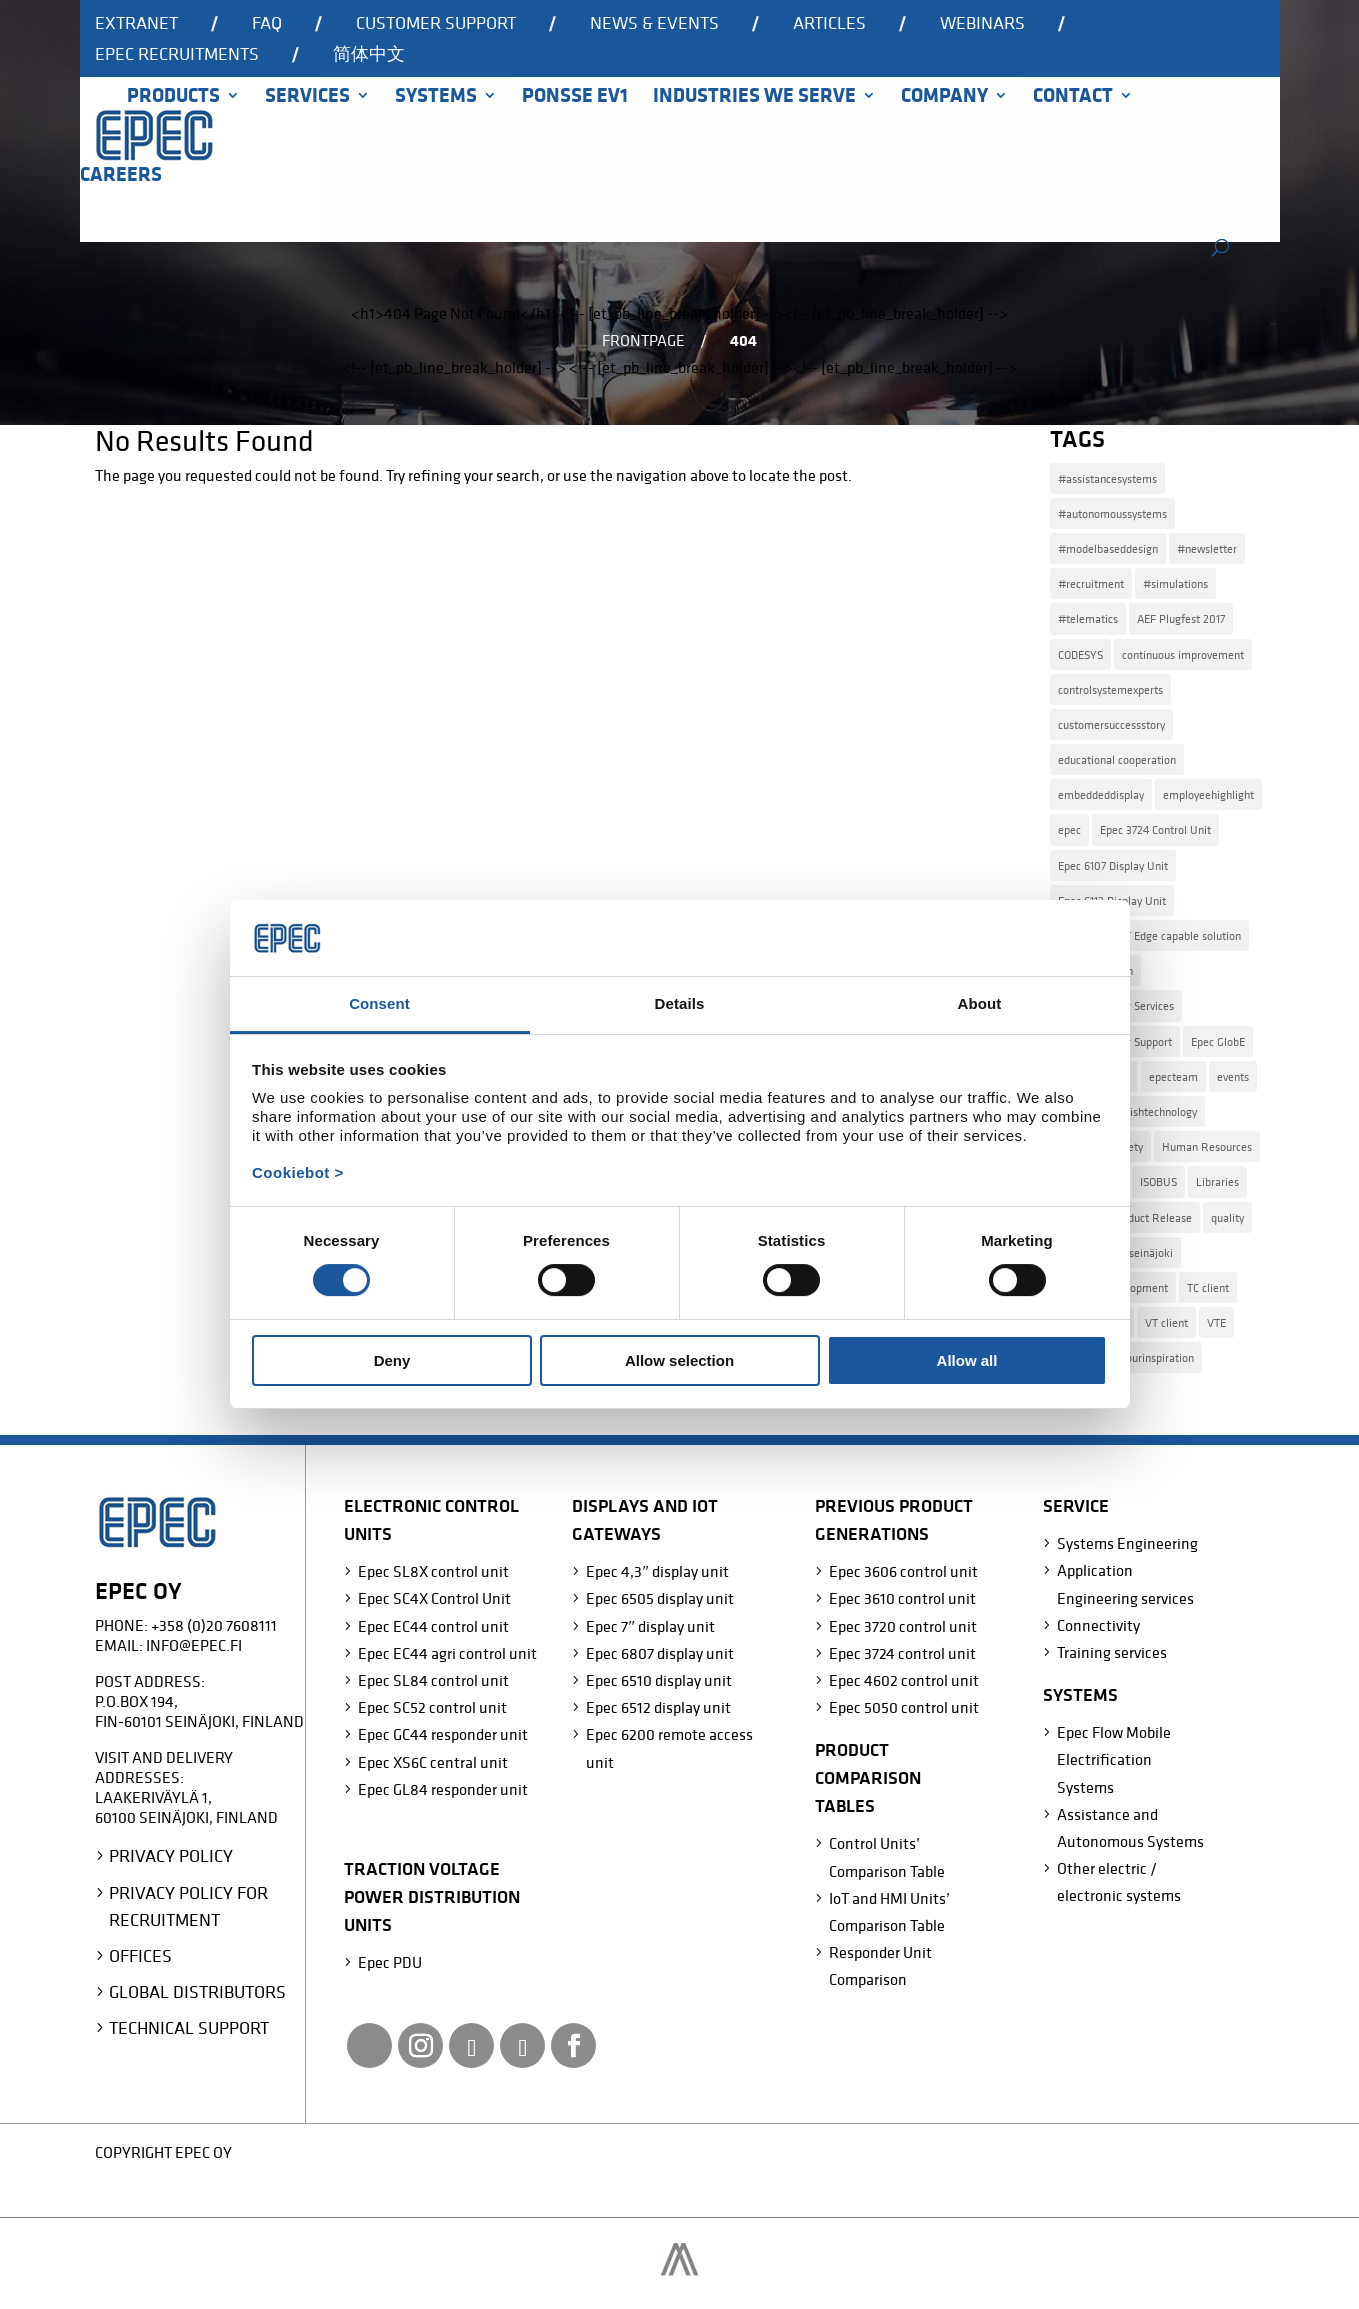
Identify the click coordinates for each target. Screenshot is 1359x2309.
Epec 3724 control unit (902, 1653)
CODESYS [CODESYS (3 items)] (1080, 654)
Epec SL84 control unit (433, 1680)
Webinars (982, 24)
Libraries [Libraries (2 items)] (1217, 1181)
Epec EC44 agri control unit (447, 1653)
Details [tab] (680, 1003)
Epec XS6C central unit (433, 1762)
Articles (829, 24)
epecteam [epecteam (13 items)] (1173, 1076)
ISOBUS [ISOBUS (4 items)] (1158, 1181)
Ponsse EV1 (575, 98)
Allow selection (679, 1360)
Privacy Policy (171, 1855)
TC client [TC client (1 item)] (1208, 1287)
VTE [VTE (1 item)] (1216, 1322)
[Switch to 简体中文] (369, 61)
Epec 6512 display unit (658, 1707)
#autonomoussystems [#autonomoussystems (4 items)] (1112, 513)
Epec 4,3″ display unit (657, 1571)
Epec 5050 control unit (904, 1707)
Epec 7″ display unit (650, 1626)
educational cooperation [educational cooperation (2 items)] (1117, 759)
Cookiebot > (298, 1172)
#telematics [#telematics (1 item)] (1088, 618)
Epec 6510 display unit (659, 1680)
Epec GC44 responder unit (443, 1734)
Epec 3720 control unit (903, 1626)
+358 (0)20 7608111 (214, 1625)
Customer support (436, 24)
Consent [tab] (379, 1003)
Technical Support (189, 2027)
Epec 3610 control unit (902, 1598)
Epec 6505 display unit (660, 1598)
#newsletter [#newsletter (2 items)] (1207, 548)
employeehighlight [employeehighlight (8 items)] (1208, 794)
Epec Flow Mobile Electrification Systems (1114, 1759)
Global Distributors (197, 1991)
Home (91, 123)
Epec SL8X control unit (433, 1571)
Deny (392, 1360)
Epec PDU (390, 1962)
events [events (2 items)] (1233, 1076)
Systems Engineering (1127, 1543)
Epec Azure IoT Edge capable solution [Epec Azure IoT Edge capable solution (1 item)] (1149, 935)
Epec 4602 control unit (904, 1680)
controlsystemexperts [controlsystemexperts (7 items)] (1110, 689)
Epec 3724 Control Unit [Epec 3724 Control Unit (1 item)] (1155, 829)
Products (173, 98)
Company (944, 98)
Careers (121, 177)
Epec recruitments (177, 55)
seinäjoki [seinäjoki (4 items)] (1151, 1252)
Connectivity (1098, 1625)
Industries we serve (754, 98)
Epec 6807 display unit (660, 1653)
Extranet (136, 24)
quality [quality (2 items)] (1227, 1217)
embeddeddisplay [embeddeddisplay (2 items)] (1101, 794)
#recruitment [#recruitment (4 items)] (1091, 583)
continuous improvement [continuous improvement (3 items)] (1183, 654)
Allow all (967, 1360)
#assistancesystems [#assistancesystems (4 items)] (1107, 478)
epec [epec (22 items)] (1069, 829)
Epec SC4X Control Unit (434, 1598)
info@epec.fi (194, 1645)
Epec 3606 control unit (903, 1571)
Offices (140, 1955)
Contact (1073, 98)
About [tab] (980, 1003)
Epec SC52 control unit (432, 1707)
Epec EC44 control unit (433, 1626)
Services (307, 98)
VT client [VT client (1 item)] (1166, 1322)
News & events (654, 24)
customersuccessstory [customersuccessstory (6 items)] (1111, 724)
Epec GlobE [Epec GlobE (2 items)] (1218, 1041)
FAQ (267, 24)
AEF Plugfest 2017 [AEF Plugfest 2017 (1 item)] (1181, 618)
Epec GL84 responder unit (443, 1789)
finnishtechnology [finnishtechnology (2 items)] (1154, 1111)
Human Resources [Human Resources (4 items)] (1207, 1146)
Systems (436, 98)
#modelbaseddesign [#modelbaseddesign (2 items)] (1108, 548)
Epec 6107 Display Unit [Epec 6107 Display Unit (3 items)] (1113, 865)
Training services (1112, 1652)
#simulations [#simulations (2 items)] (1175, 583)
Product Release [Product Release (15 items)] (1151, 1217)
